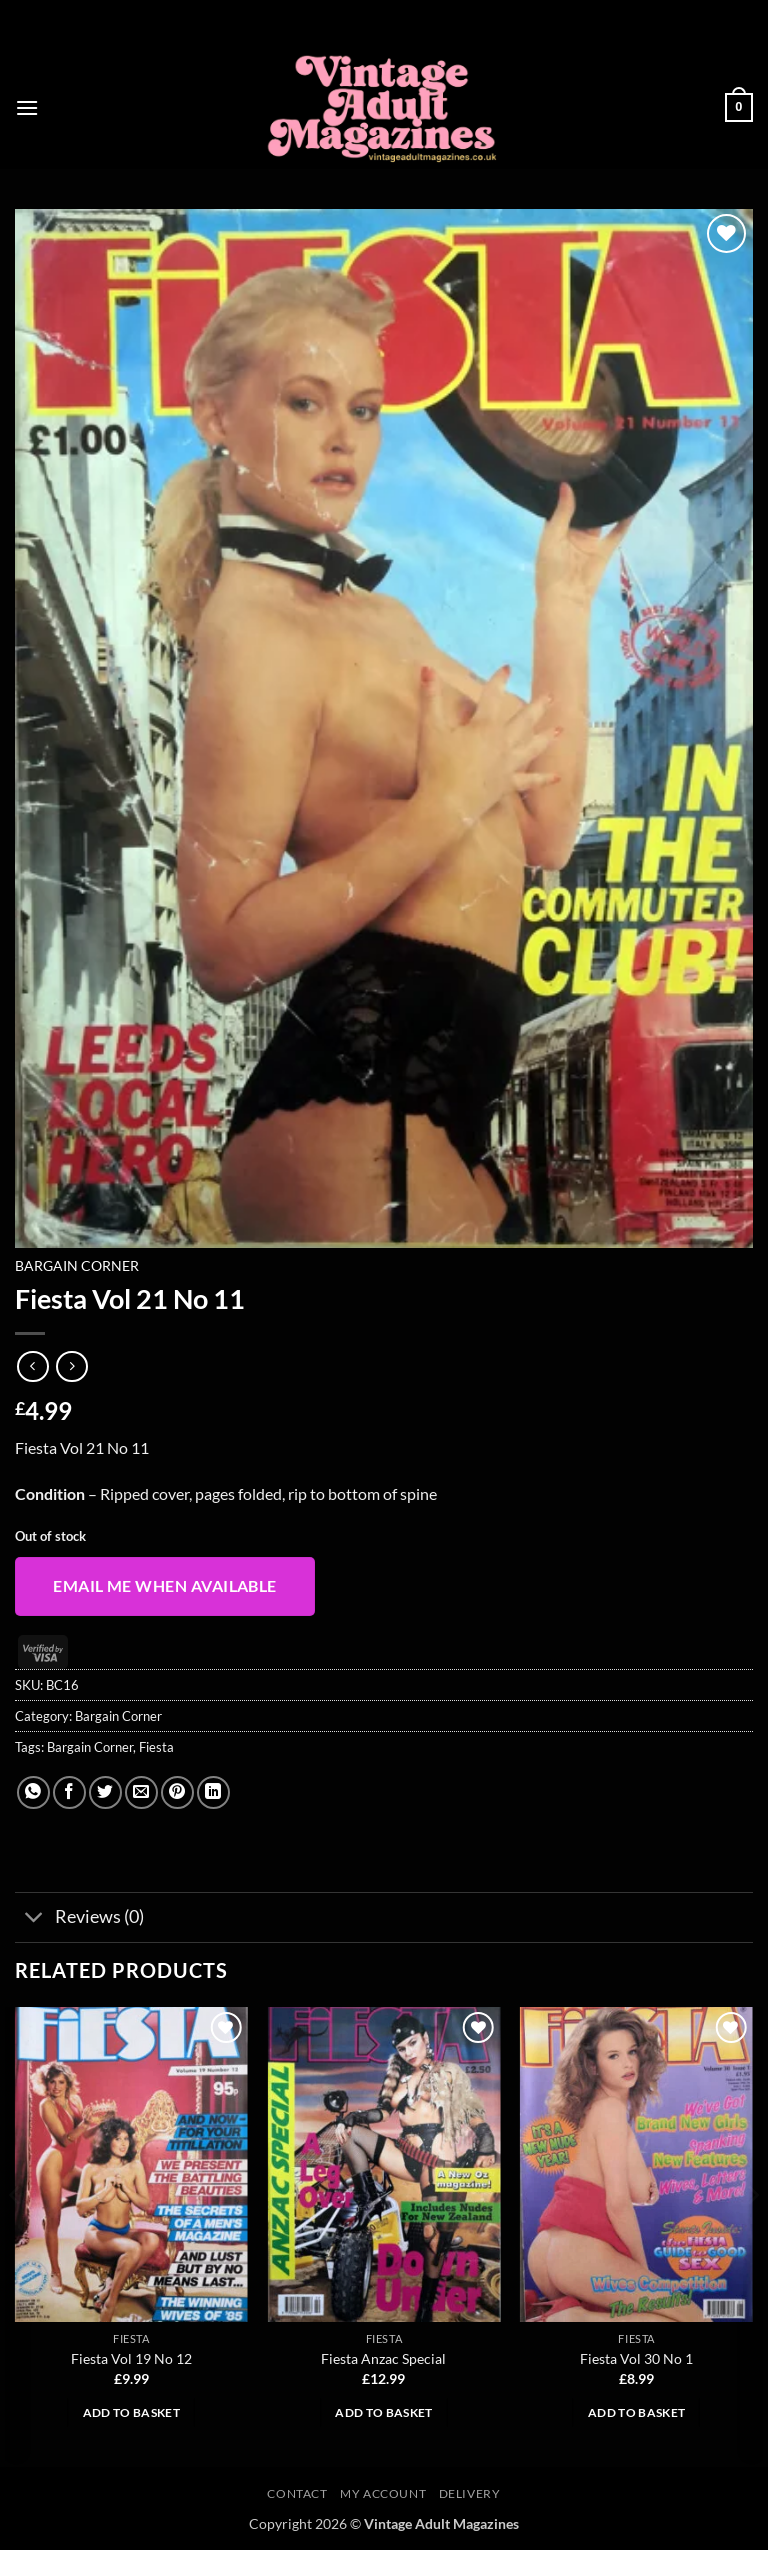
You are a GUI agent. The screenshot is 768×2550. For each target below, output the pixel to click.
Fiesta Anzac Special (383, 2358)
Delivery (470, 2493)
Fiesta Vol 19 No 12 (131, 2358)
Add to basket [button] (132, 2412)
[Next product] (32, 1366)
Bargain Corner (77, 1266)
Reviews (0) (79, 1919)
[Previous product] (71, 1366)
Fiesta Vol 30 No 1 (636, 2358)
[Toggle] (34, 1919)
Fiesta (156, 1747)
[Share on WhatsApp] (33, 1792)
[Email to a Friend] (141, 1792)
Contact (297, 2493)
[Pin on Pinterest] (177, 1792)
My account (383, 2493)
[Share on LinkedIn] (213, 1792)
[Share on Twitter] (105, 1792)
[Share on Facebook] (69, 1792)
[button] (27, 107)
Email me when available (165, 1586)
